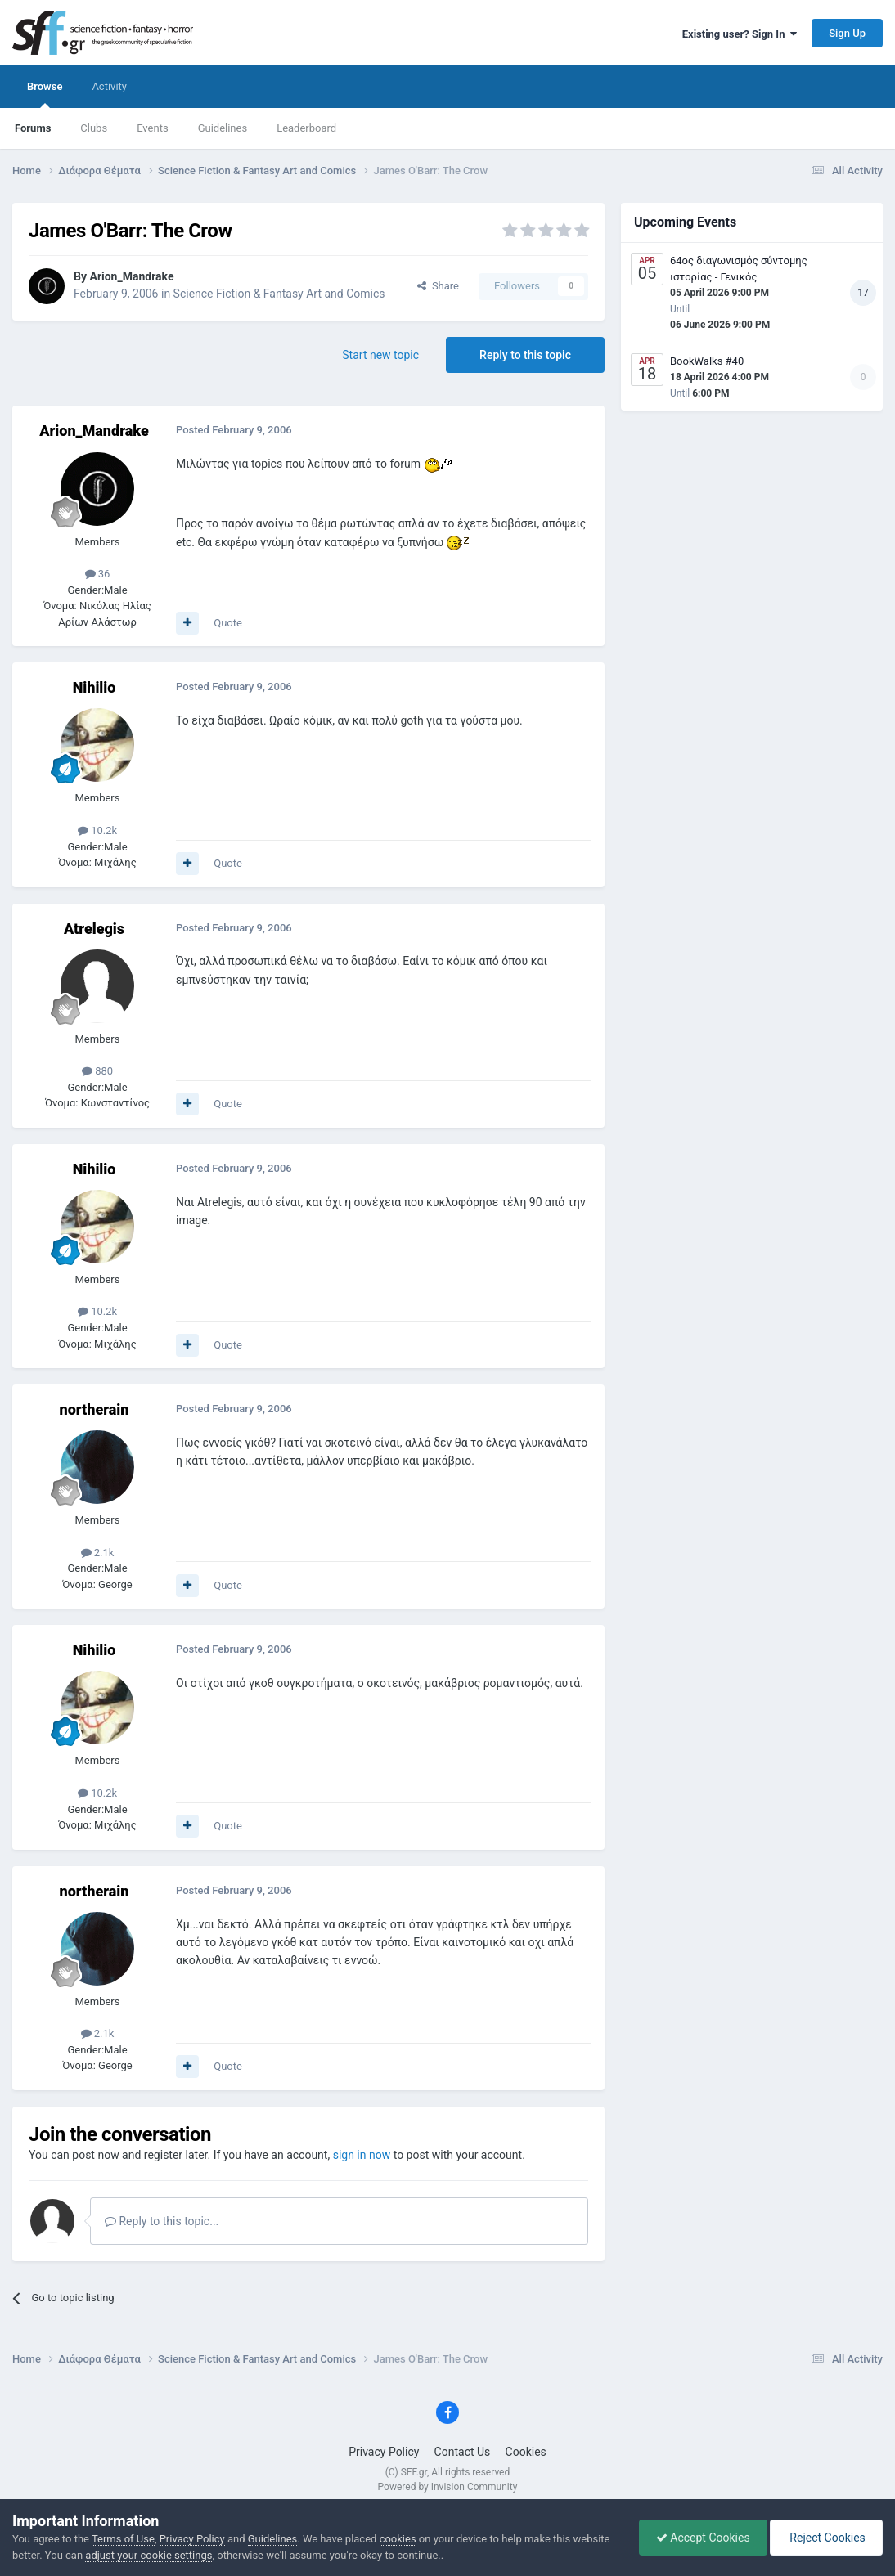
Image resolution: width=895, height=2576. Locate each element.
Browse (44, 94)
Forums (33, 128)
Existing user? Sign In (739, 34)
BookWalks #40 (707, 361)
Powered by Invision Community (448, 2487)
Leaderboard (306, 128)
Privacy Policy (384, 2451)
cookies (398, 2539)
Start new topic (380, 354)
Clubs (93, 128)
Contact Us (462, 2451)
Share (438, 286)
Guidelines (223, 128)
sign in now (362, 2154)
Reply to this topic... (161, 2221)
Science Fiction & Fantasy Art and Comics (279, 293)
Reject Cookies (826, 2537)
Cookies (526, 2451)
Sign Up (847, 33)
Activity (109, 86)
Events (152, 128)
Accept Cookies (703, 2537)
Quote (228, 623)
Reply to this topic (525, 354)
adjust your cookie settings (148, 2555)
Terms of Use (123, 2539)
